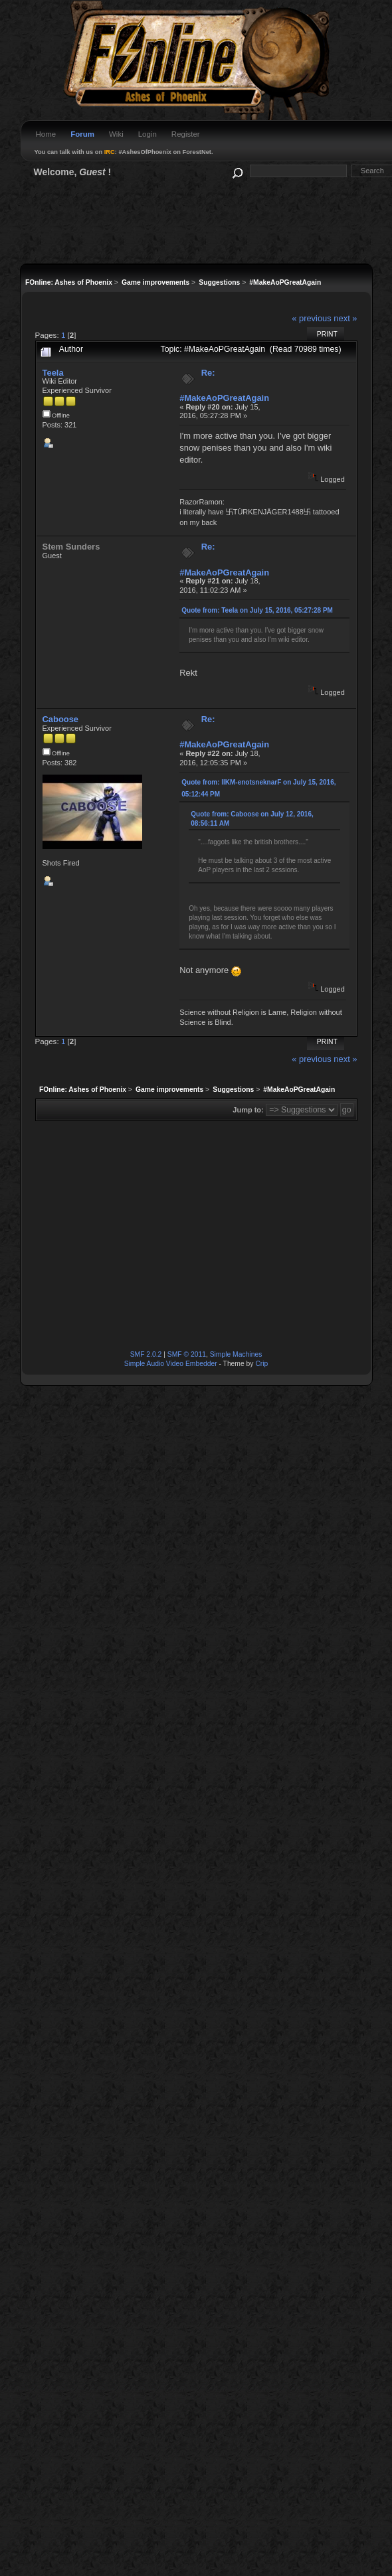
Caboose (61, 719)
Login (147, 134)
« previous (312, 318)
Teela (53, 373)
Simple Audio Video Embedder (170, 1363)
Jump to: (248, 1110)
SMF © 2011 (186, 1354)
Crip (261, 1363)
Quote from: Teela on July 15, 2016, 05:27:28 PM (257, 610)
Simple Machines (236, 1354)
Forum (82, 134)
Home (46, 134)
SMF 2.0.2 (146, 1354)
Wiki (116, 134)
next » (345, 318)
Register (185, 134)
